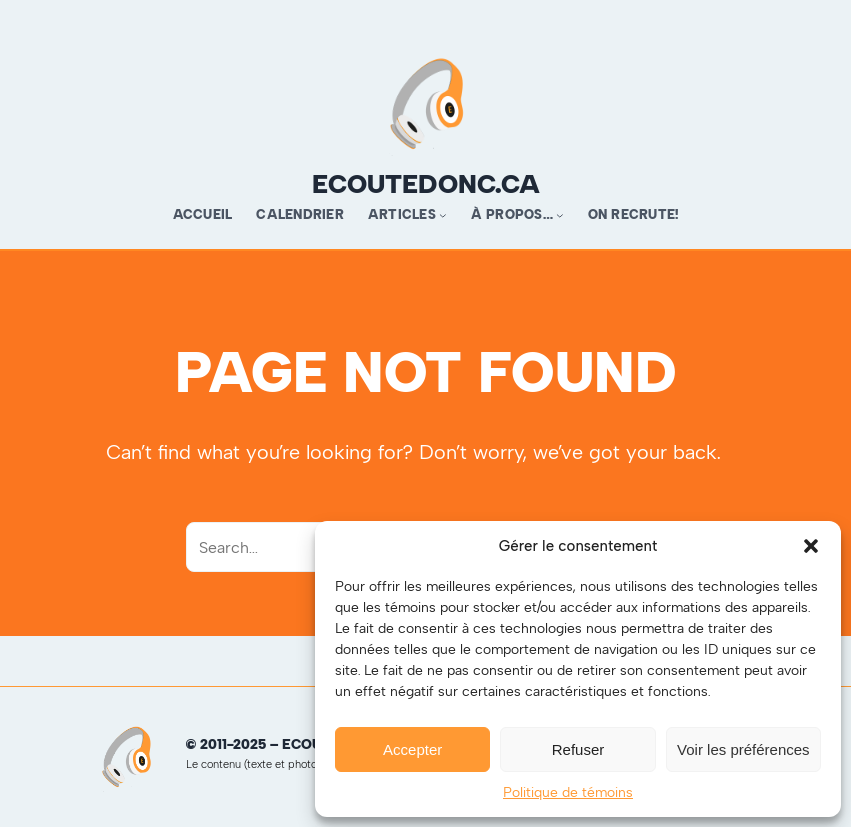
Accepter (412, 749)
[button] (811, 546)
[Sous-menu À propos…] (560, 215)
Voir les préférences (743, 749)
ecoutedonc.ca (426, 184)
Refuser (578, 749)
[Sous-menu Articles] (443, 215)
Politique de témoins (568, 792)
